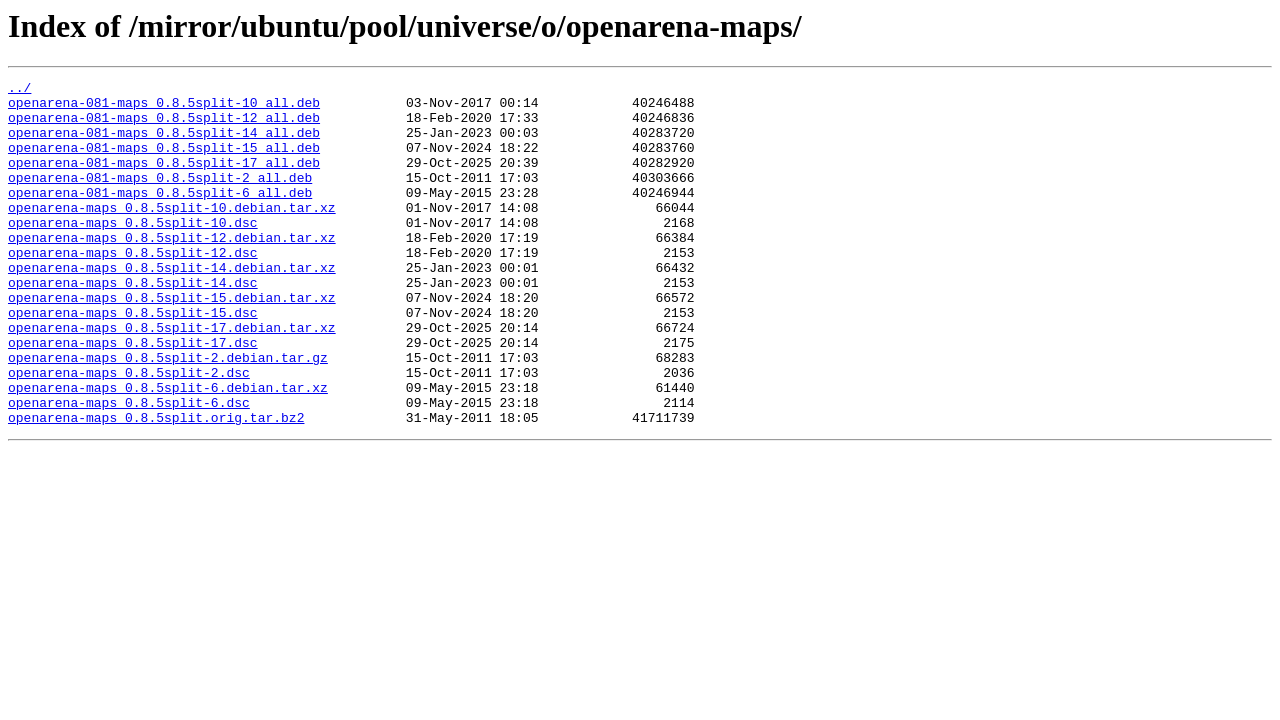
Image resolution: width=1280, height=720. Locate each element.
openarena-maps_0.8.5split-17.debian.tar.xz (172, 378)
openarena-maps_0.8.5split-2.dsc (129, 432)
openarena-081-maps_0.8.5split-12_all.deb (164, 126)
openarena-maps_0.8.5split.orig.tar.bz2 (156, 486)
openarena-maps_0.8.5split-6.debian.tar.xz (168, 450)
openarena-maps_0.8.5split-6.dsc (129, 468)
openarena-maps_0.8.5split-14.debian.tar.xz (172, 306)
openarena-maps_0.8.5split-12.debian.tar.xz (172, 270)
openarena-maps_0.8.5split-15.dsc (133, 360)
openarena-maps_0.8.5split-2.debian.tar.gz (168, 414)
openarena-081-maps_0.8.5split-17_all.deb (164, 180)
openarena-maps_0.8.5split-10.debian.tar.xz (172, 234)
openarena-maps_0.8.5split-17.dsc (133, 396)
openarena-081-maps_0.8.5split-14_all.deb (164, 144)
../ (19, 90)
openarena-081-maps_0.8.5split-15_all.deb (164, 162)
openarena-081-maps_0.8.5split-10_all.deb (164, 108)
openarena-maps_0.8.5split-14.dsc (133, 324)
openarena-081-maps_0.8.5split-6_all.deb (160, 216)
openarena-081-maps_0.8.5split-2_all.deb (160, 198)
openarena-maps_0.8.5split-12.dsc (133, 288)
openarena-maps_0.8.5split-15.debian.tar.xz (172, 342)
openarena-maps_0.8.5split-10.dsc (133, 252)
